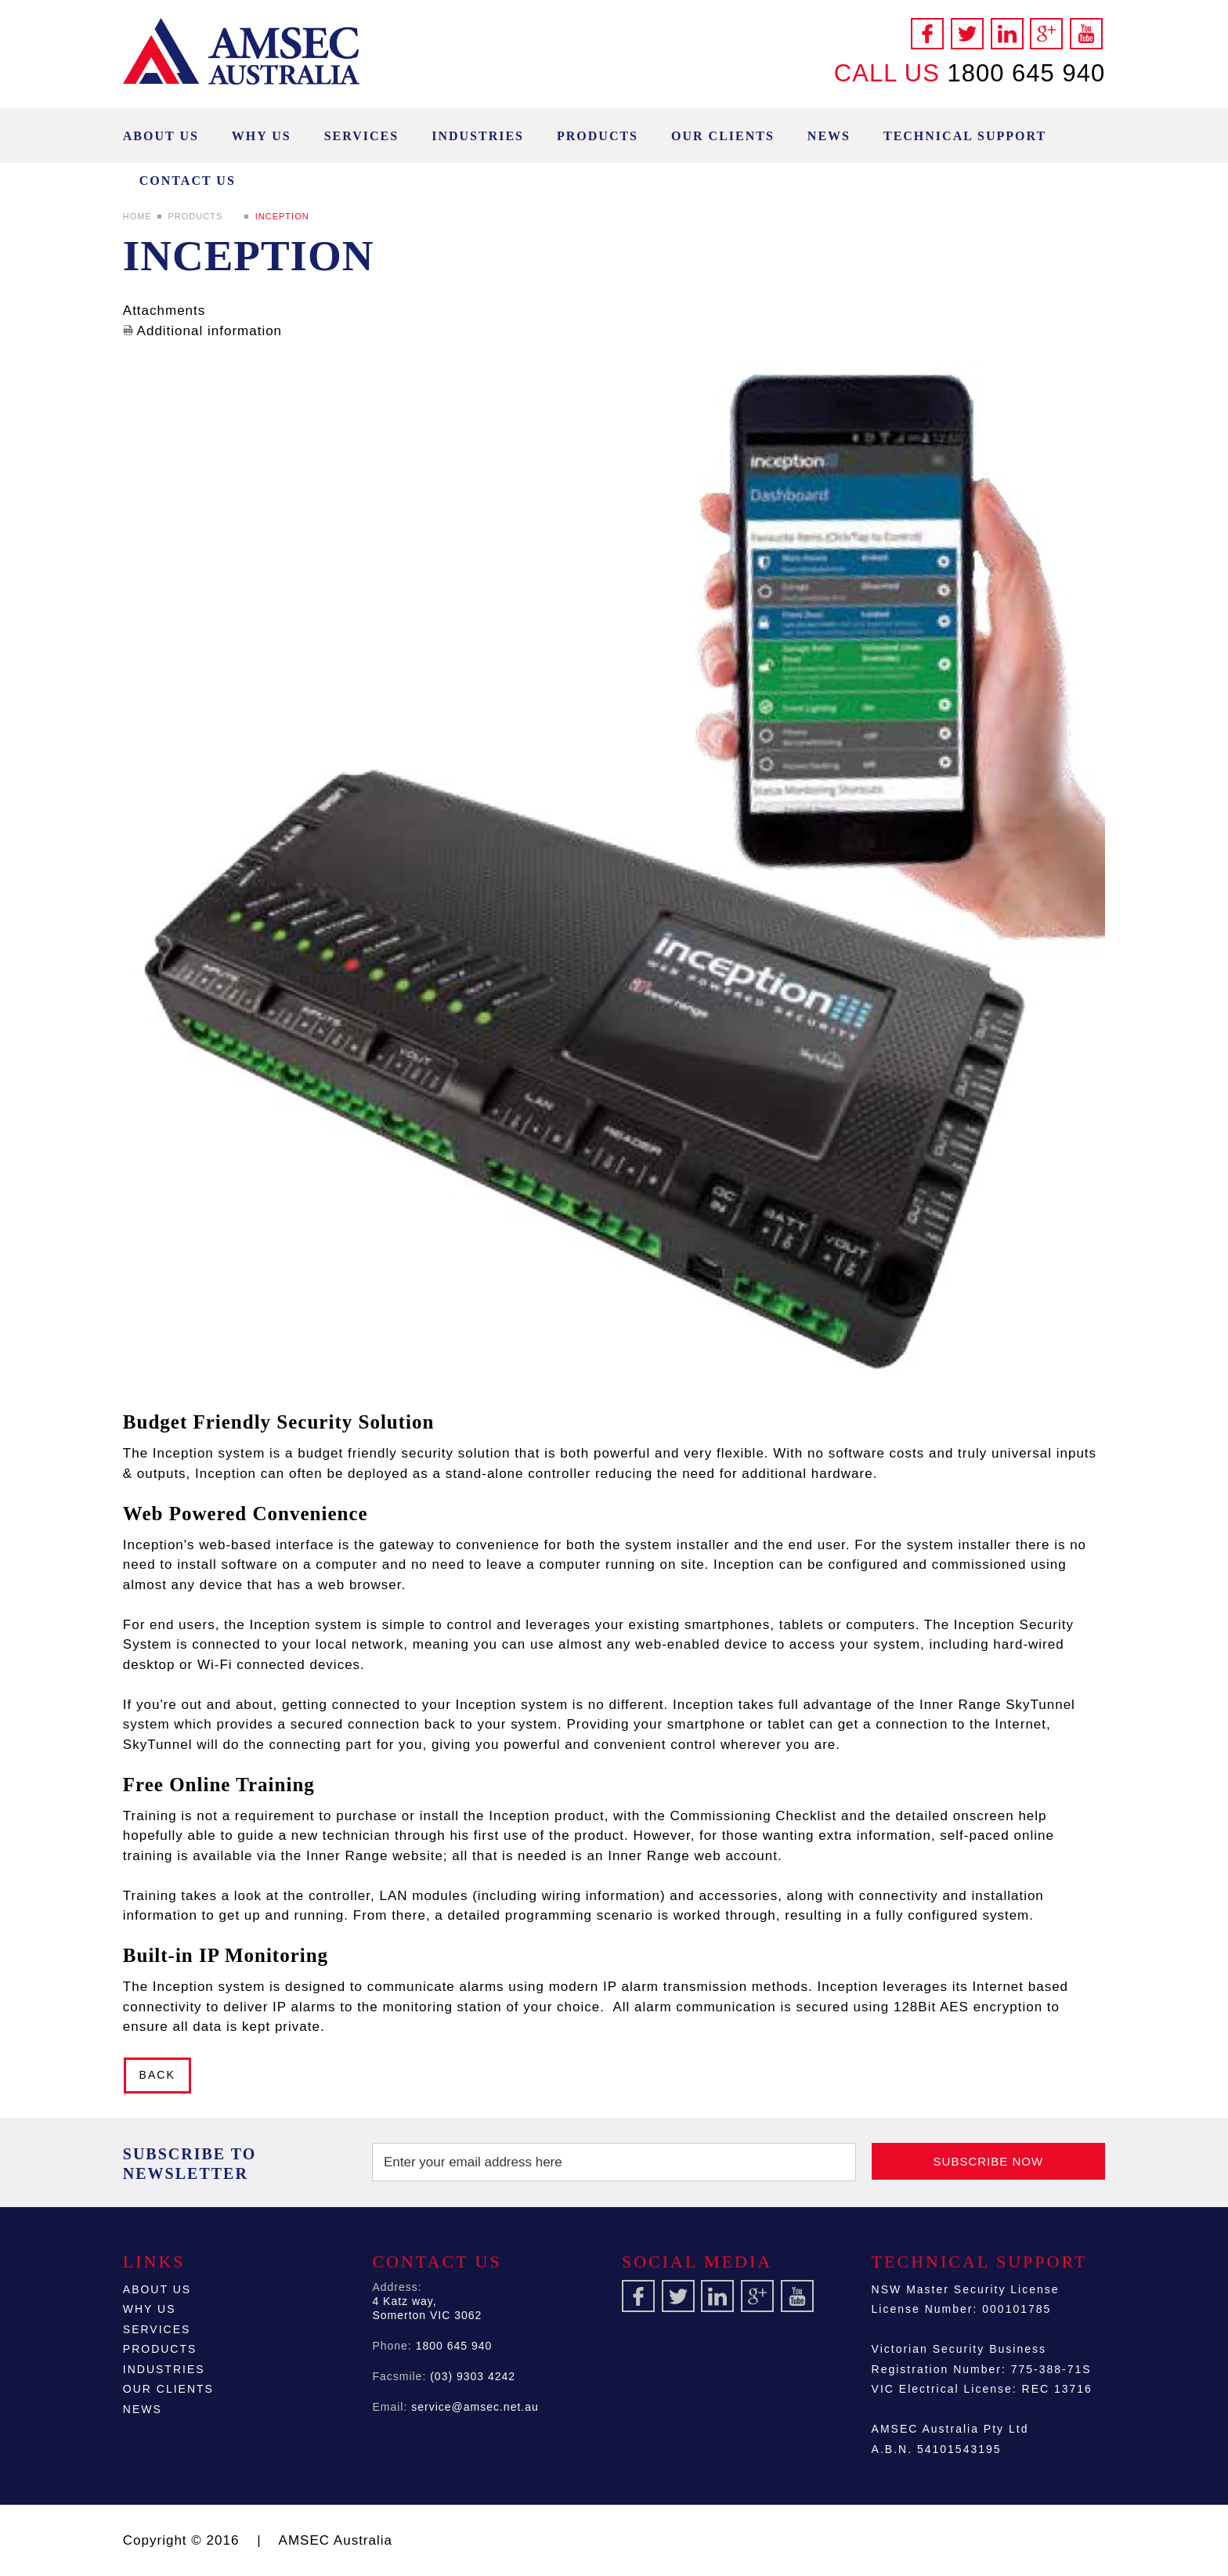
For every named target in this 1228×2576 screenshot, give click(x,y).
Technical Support (964, 136)
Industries (478, 136)
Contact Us (187, 180)
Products (597, 136)
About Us (161, 136)
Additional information (202, 330)
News (829, 136)
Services (361, 136)
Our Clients (723, 136)
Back (157, 2074)
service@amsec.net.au (475, 2407)
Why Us (261, 136)
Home (137, 216)
